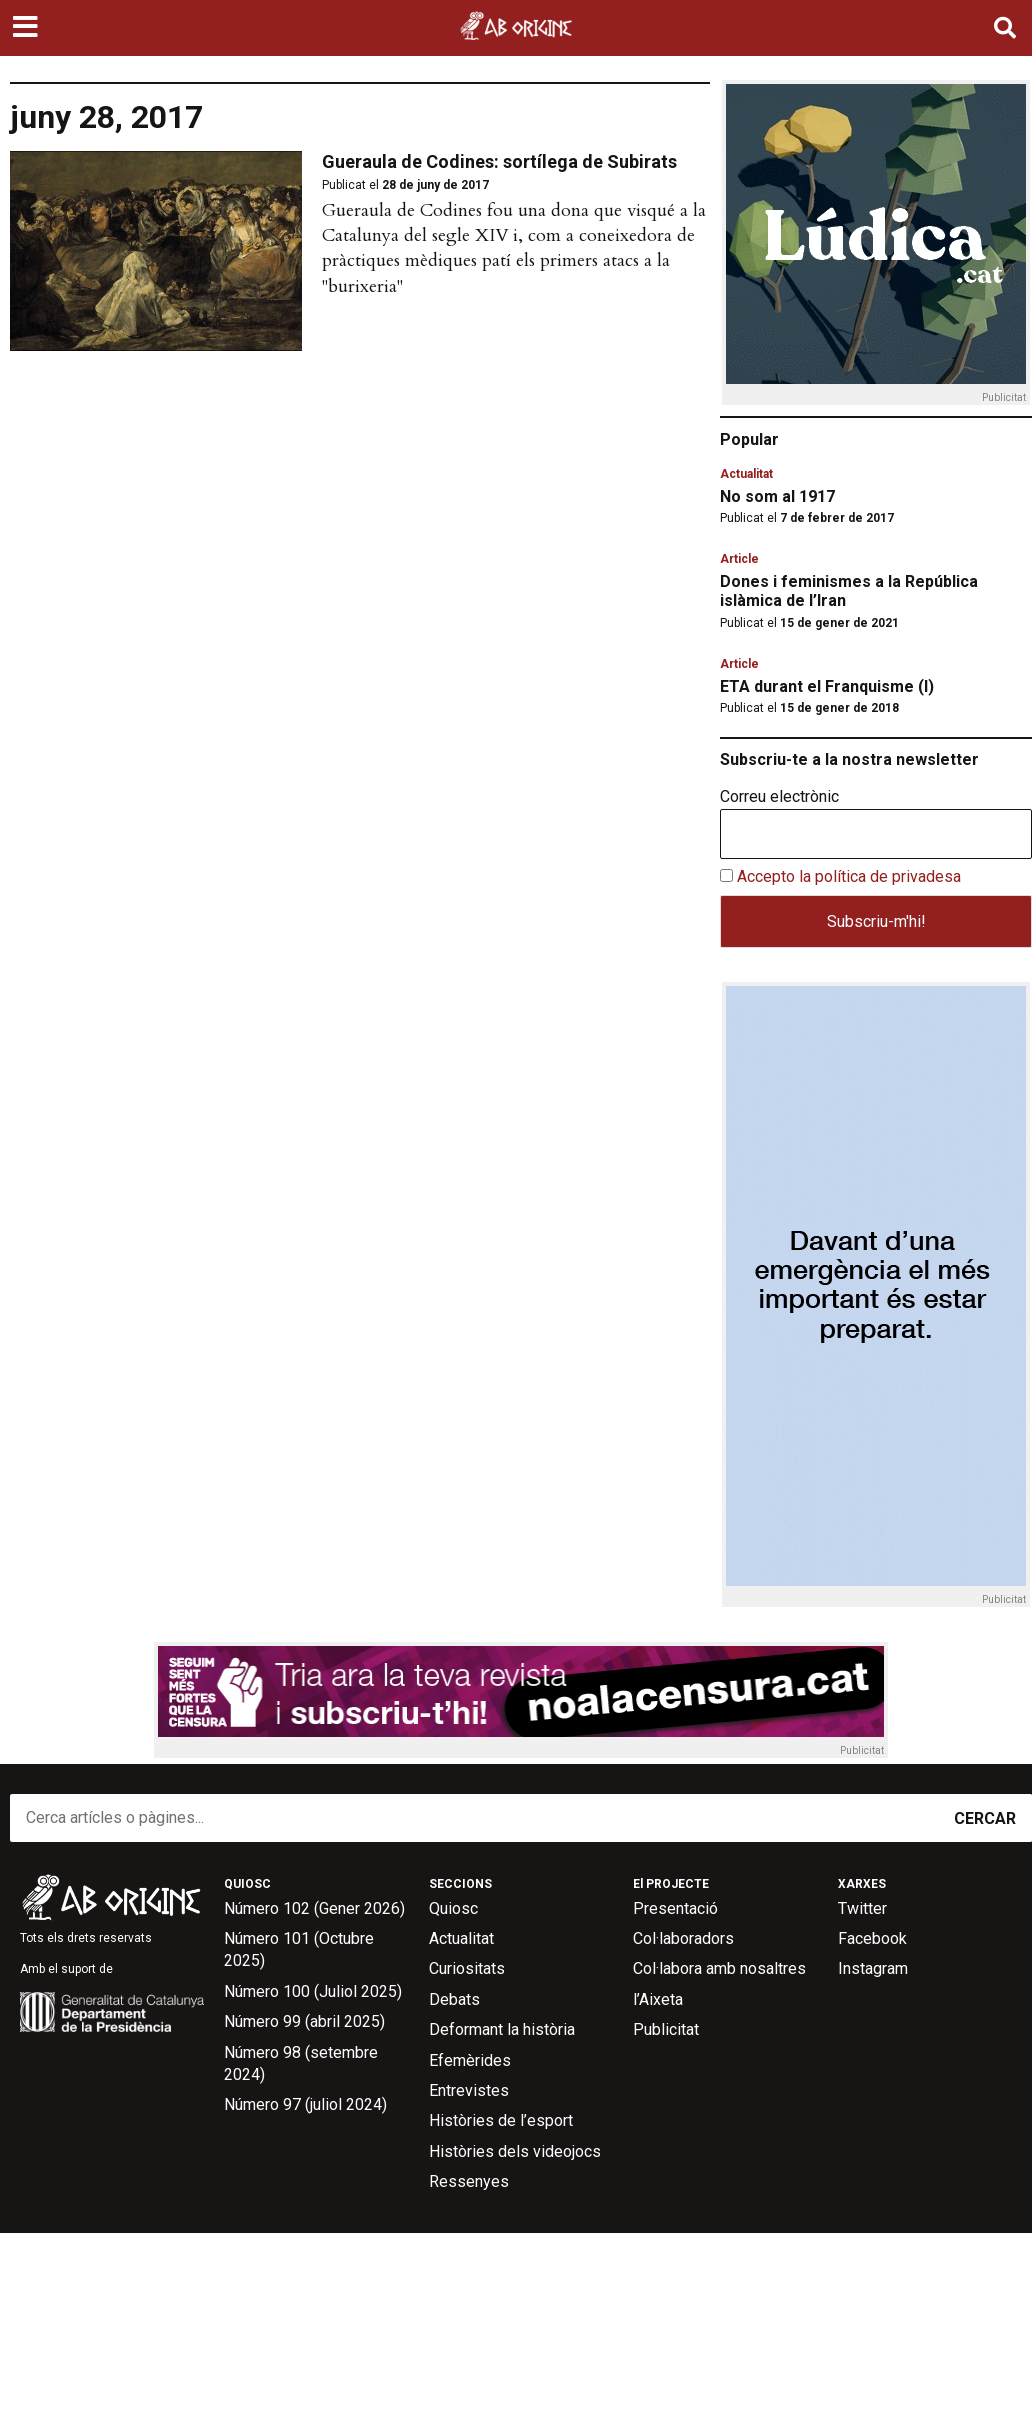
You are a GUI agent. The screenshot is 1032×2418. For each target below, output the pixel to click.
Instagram (873, 1968)
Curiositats (467, 1968)
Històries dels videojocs (515, 2151)
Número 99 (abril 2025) (304, 2021)
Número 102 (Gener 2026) (314, 1908)
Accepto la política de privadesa (849, 876)
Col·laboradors (683, 1938)
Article (739, 559)
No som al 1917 (777, 496)
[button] (27, 28)
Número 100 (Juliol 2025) (313, 1991)
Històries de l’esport (501, 2120)
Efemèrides (470, 2060)
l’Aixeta (658, 1999)
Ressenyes (469, 2181)
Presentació (675, 1908)
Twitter (862, 1908)
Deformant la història (502, 2029)
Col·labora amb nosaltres (719, 1968)
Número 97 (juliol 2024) (305, 2104)
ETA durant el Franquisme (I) (827, 686)
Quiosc (453, 1908)
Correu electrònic (779, 797)
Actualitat (746, 474)
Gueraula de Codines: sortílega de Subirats (499, 161)
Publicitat (666, 2029)
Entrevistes (469, 2090)
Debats (454, 1999)
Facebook (872, 1938)
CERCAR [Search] (985, 1818)
